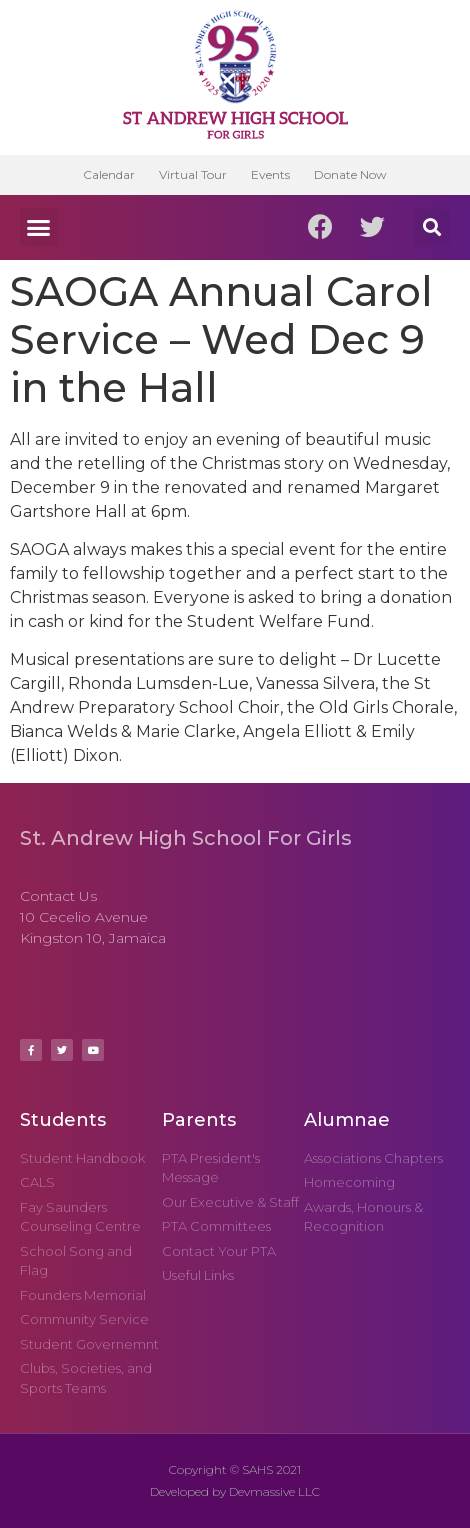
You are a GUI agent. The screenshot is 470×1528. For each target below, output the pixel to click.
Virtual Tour (193, 174)
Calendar (109, 174)
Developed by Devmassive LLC (235, 1491)
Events (270, 174)
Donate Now (350, 174)
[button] (39, 227)
